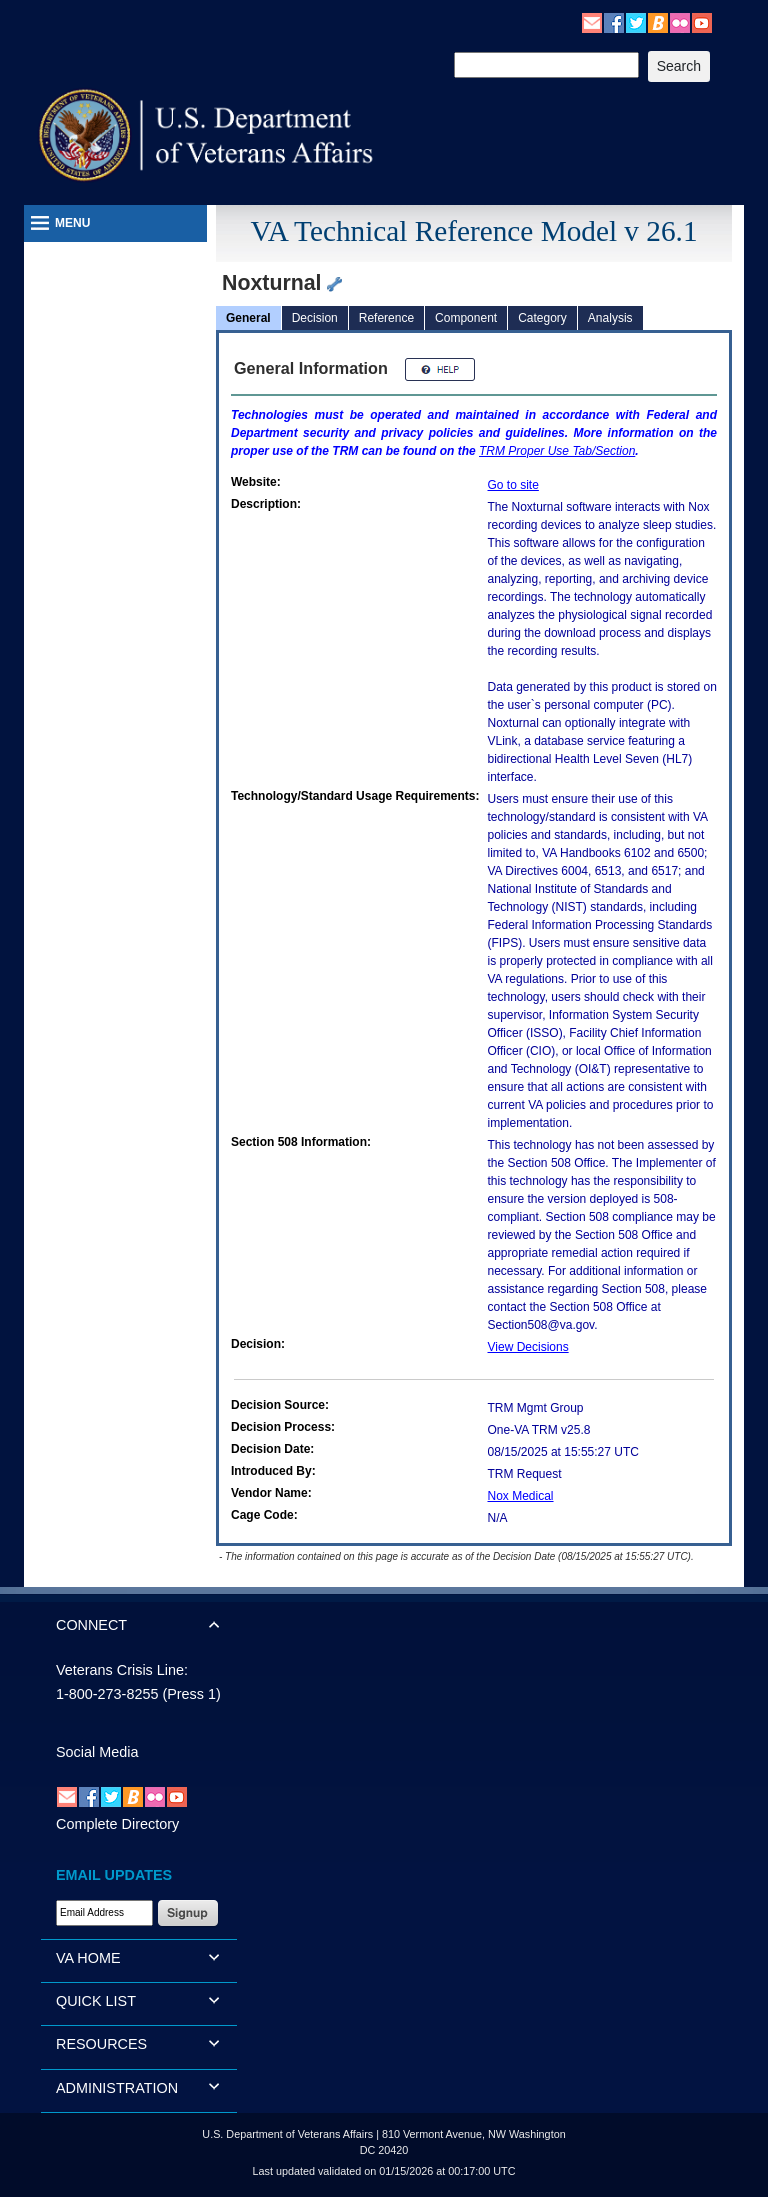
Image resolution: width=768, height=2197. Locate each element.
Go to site (513, 485)
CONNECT (91, 1625)
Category (542, 318)
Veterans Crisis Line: (122, 1670)
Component (466, 318)
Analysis (610, 318)
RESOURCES (101, 2044)
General (248, 318)
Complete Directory (117, 1824)
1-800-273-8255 (107, 1694)
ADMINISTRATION (117, 2088)
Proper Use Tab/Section (557, 451)
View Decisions (528, 1347)
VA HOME (88, 1958)
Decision (315, 318)
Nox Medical (521, 1496)
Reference (386, 318)
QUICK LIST (96, 2001)
